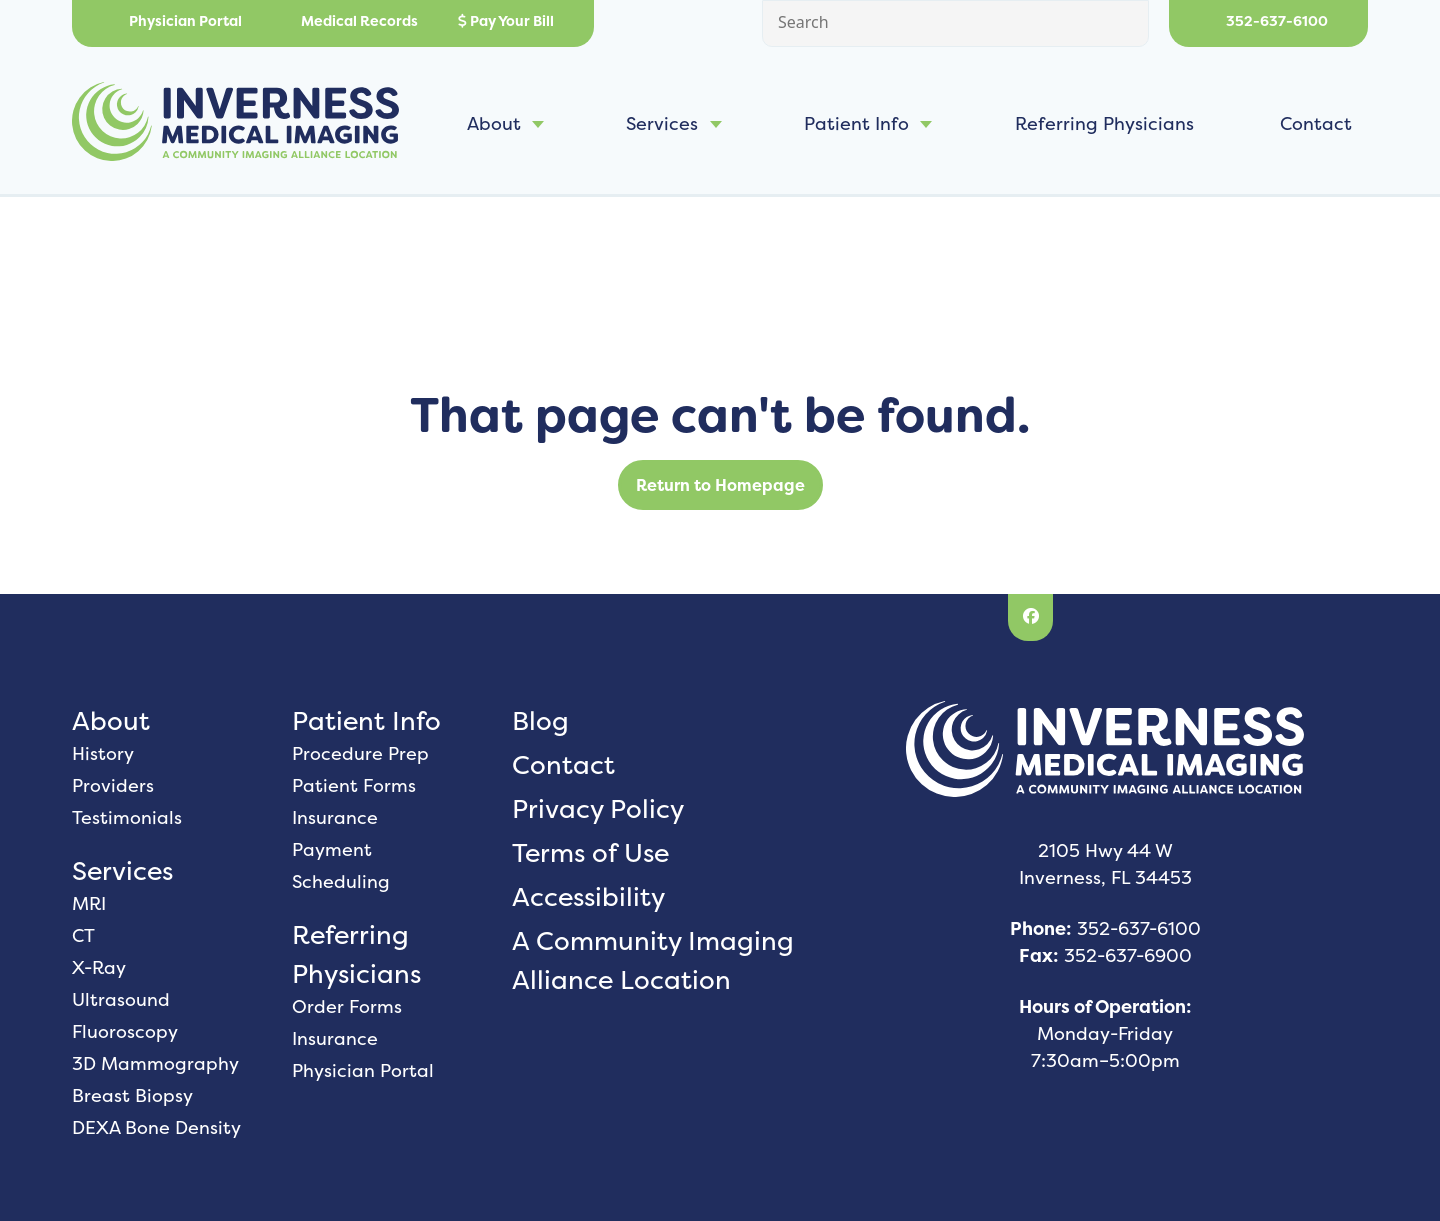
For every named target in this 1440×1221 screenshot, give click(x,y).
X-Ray (99, 967)
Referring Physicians (1104, 123)
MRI (89, 903)
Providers (113, 785)
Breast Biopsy (132, 1095)
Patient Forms (354, 785)
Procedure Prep (360, 753)
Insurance (335, 817)
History (103, 753)
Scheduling (341, 881)
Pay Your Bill (506, 21)
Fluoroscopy (125, 1031)
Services (662, 123)
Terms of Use (590, 852)
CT (83, 935)
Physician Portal (177, 21)
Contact (1316, 123)
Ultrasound (121, 999)
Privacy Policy (598, 808)
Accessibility (588, 896)
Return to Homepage (720, 485)
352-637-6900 (1128, 955)
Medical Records (350, 21)
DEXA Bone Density (156, 1127)
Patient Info (856, 123)
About (494, 123)
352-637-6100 (1268, 21)
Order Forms (347, 1006)
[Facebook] (1030, 618)
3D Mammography (155, 1063)
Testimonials (127, 817)
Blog (540, 720)
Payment (332, 849)
